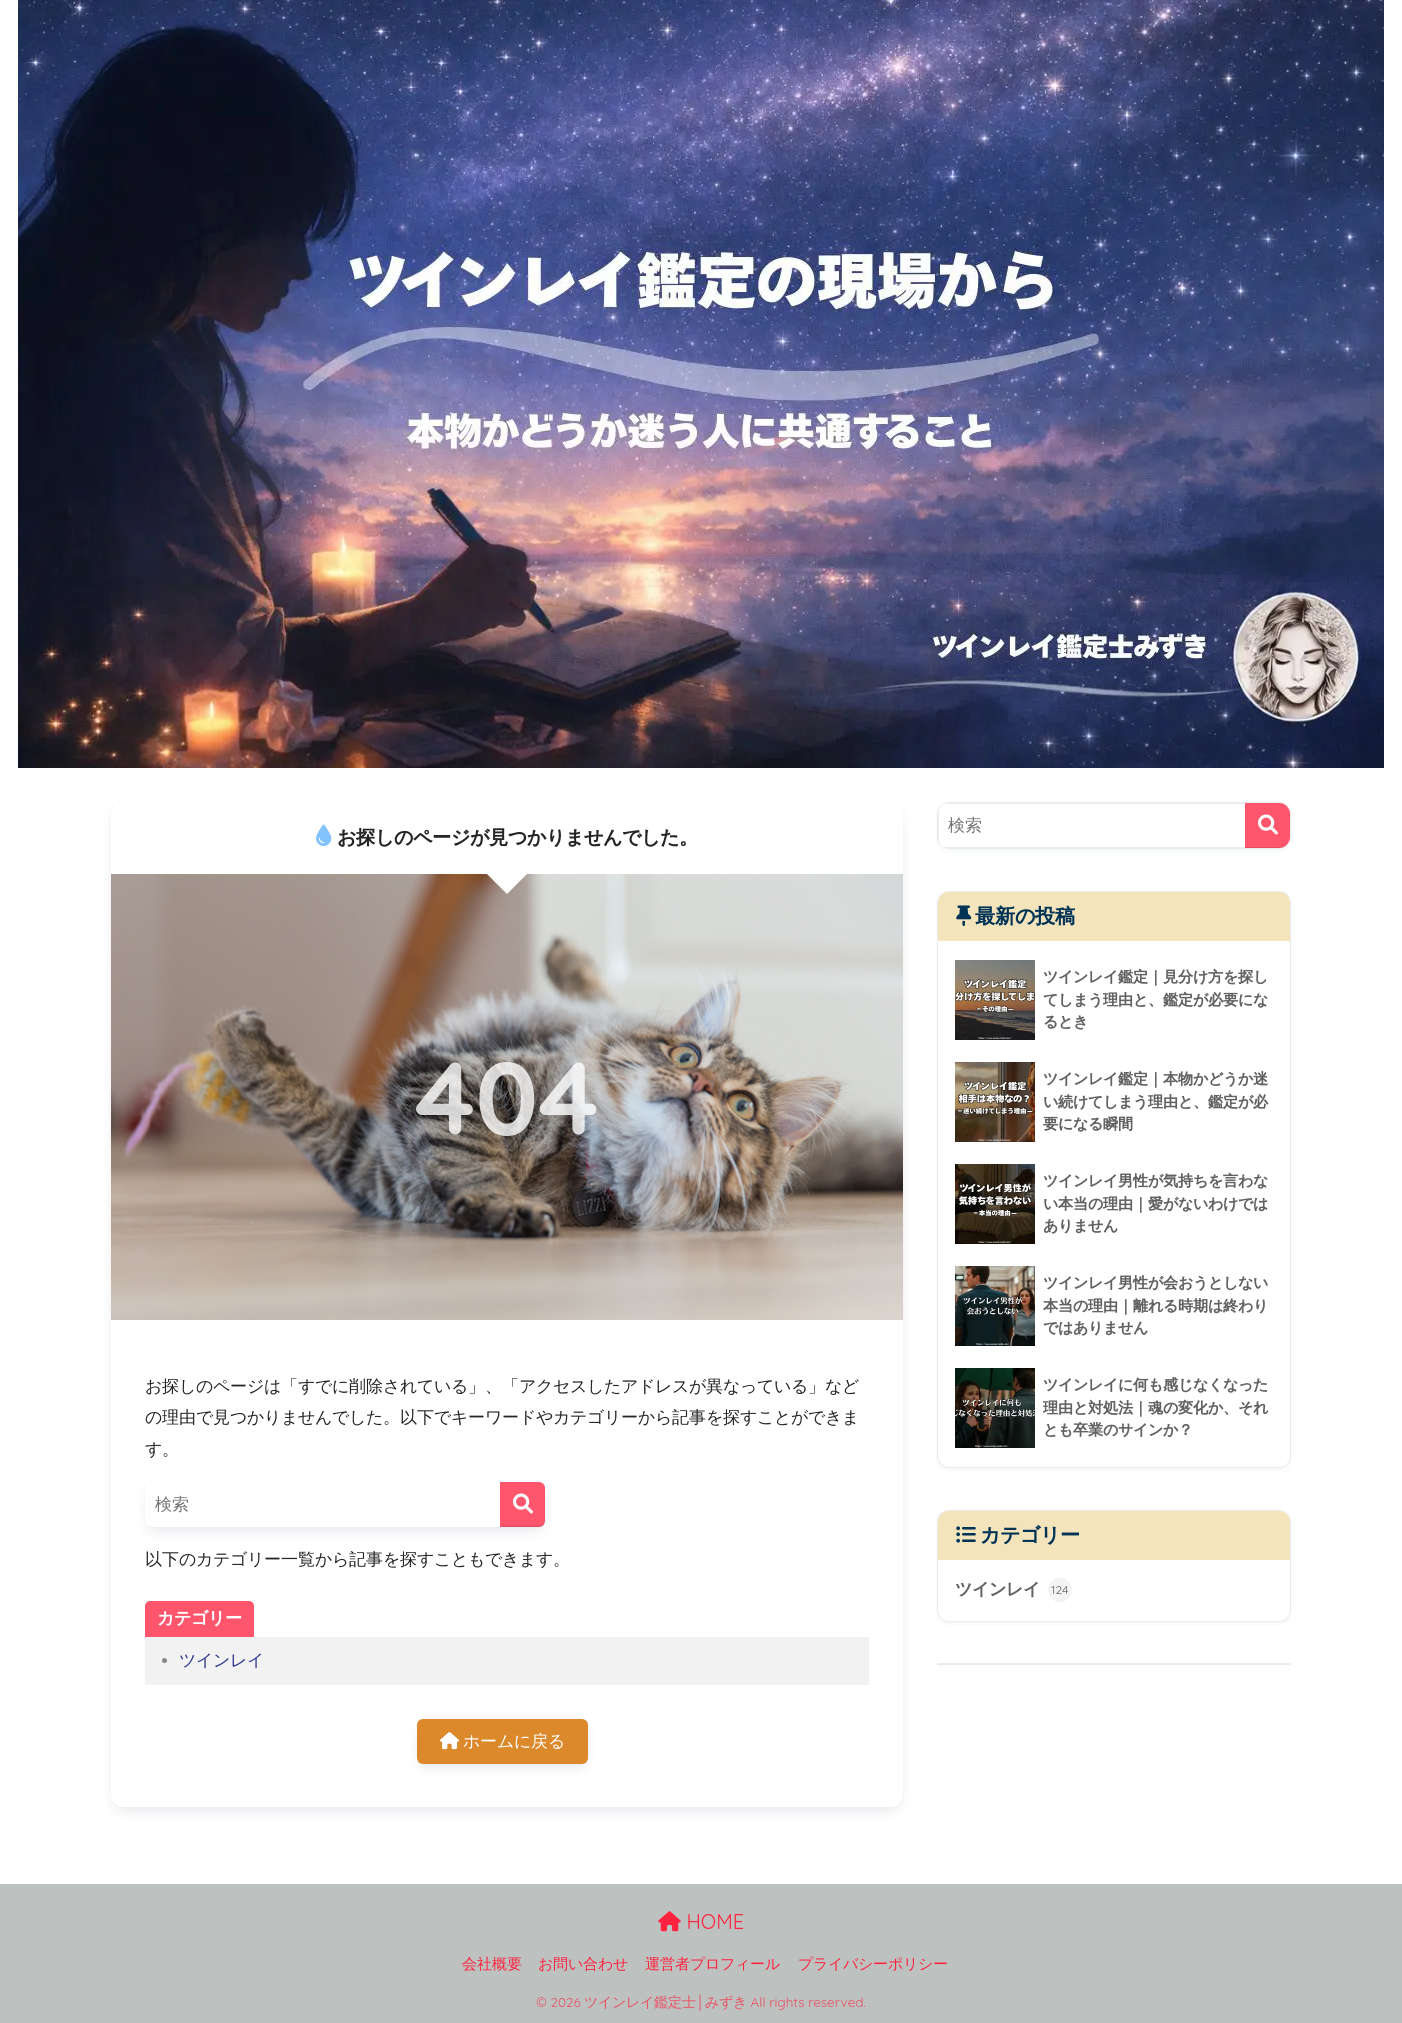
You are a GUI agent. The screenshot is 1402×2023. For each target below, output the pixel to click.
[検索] (522, 1504)
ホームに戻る (503, 1741)
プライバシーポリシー (873, 1964)
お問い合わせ (583, 1964)
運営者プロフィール (712, 1964)
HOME (701, 1921)
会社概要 (492, 1964)
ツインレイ (221, 1660)
